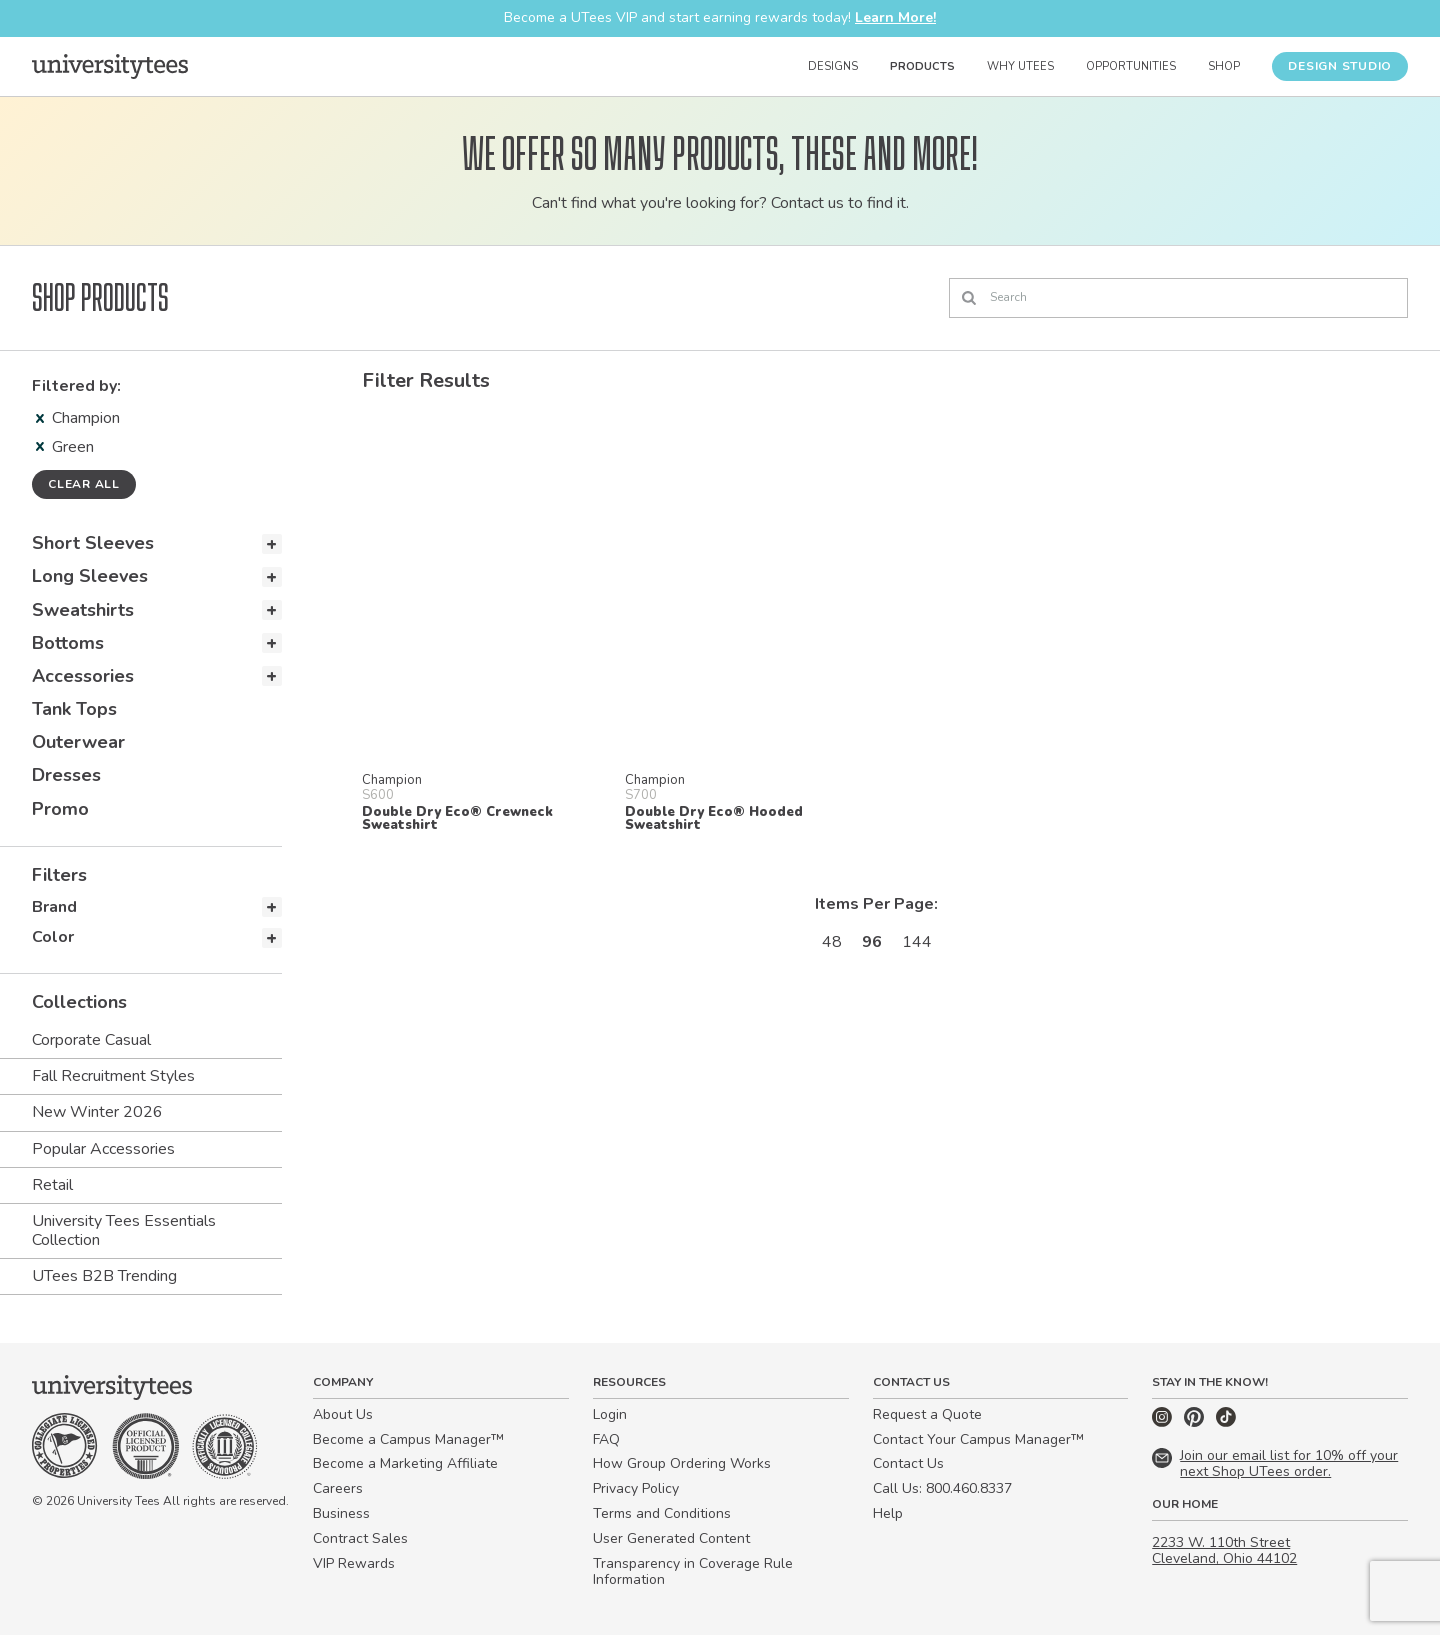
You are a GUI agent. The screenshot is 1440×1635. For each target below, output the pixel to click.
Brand (54, 907)
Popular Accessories (103, 1149)
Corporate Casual (91, 1040)
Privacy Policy (636, 1488)
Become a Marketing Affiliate (405, 1463)
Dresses (66, 775)
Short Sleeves (93, 543)
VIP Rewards (354, 1563)
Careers (338, 1488)
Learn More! (895, 17)
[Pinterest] (1196, 1422)
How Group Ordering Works (682, 1463)
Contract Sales (360, 1538)
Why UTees (1020, 66)
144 (917, 942)
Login (610, 1414)
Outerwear (78, 742)
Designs (833, 66)
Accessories (83, 676)
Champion (78, 418)
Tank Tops (74, 709)
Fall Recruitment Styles (113, 1076)
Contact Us (908, 1463)
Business (341, 1513)
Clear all (84, 484)
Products (922, 66)
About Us (343, 1414)
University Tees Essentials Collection (124, 1230)
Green (65, 447)
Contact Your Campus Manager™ (978, 1439)
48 (832, 942)
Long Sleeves (90, 576)
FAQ (606, 1439)
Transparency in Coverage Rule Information (693, 1572)
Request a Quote (927, 1414)
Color (53, 937)
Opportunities (1131, 66)
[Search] (1178, 298)
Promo (60, 809)
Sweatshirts (83, 610)
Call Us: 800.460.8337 (942, 1488)
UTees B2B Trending (104, 1276)
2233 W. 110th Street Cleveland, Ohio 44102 (1224, 1551)
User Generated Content (671, 1538)
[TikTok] (1226, 1422)
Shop (1224, 66)
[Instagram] (1164, 1422)
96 (872, 942)
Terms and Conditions (662, 1513)
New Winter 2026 (97, 1112)
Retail (52, 1185)
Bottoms (68, 643)
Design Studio (1340, 66)
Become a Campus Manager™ (408, 1439)
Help (888, 1513)
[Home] (110, 66)
